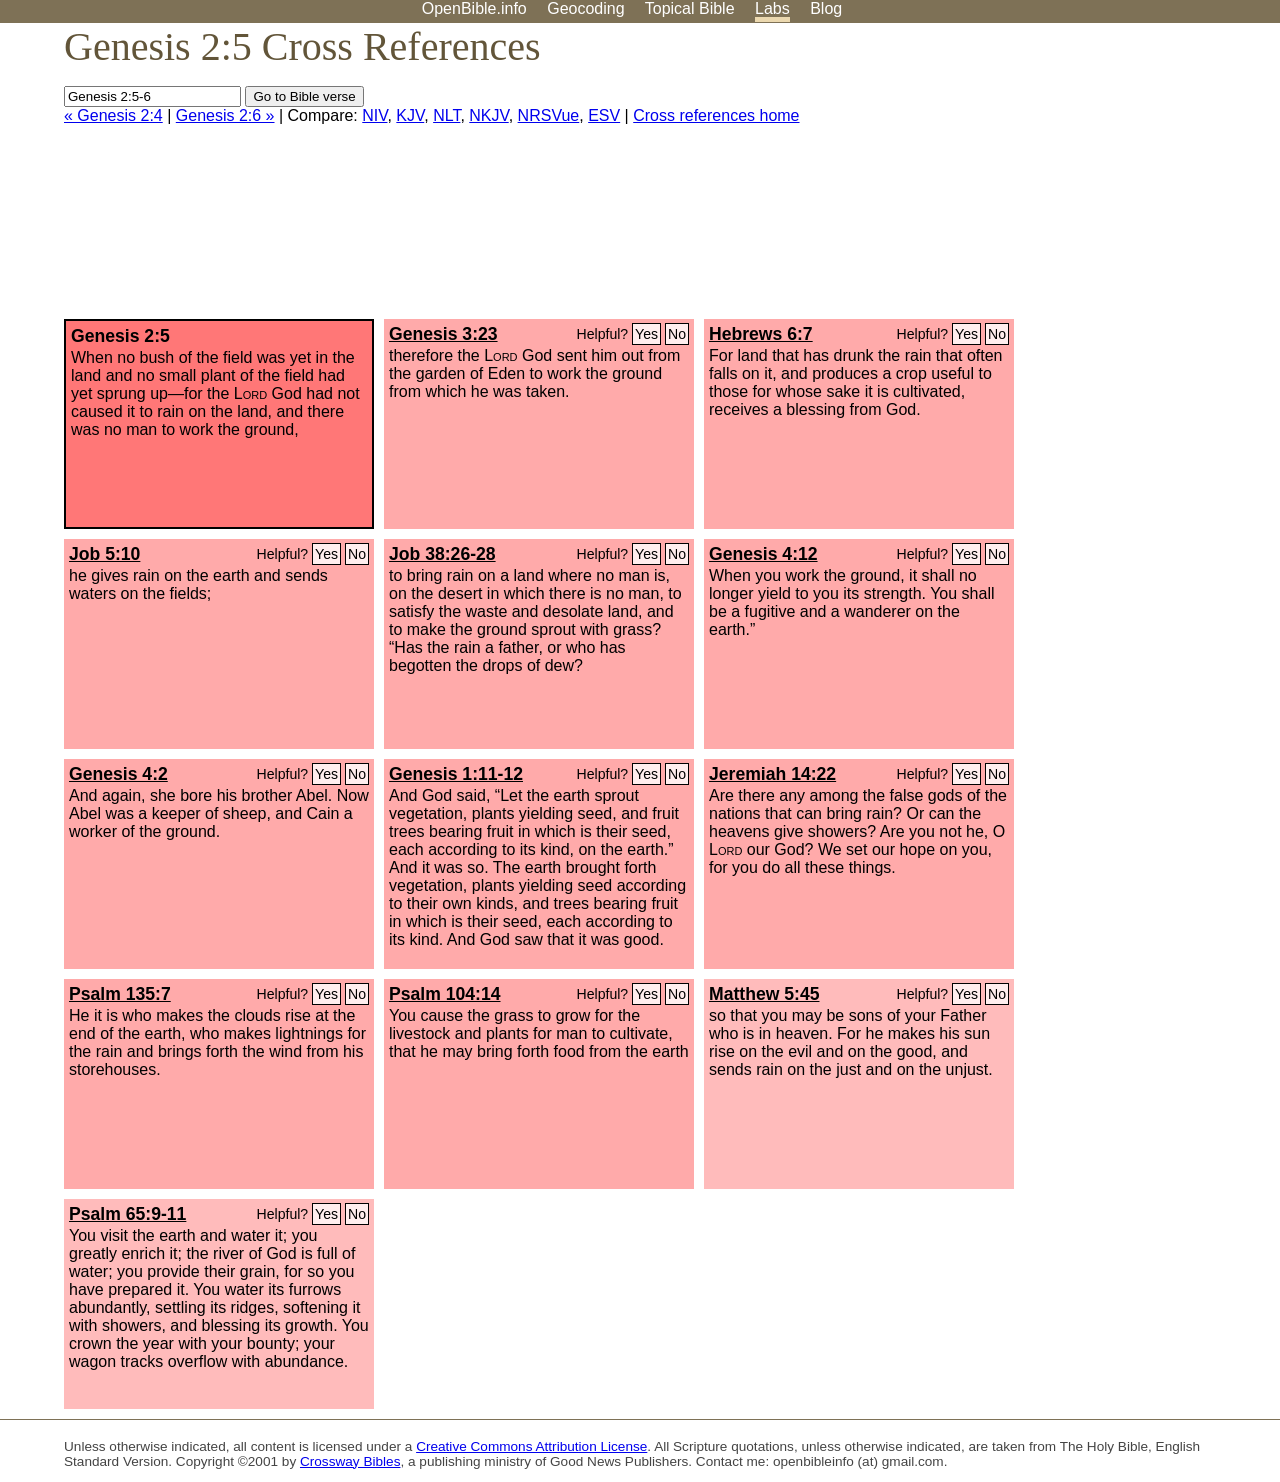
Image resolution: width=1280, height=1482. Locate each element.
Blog (826, 8)
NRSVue (549, 115)
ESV (604, 115)
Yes (646, 334)
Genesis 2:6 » (225, 115)
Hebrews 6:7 (761, 334)
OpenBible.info (474, 8)
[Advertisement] (1078, 179)
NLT (446, 115)
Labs (772, 8)
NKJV (488, 115)
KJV (410, 115)
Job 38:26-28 (442, 554)
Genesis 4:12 (763, 554)
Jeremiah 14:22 (772, 774)
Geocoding (585, 8)
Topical (690, 8)
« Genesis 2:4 (113, 115)
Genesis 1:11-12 (456, 774)
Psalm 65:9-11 (127, 1214)
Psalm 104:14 (445, 994)
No (677, 334)
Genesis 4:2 (118, 774)
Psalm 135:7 (120, 994)
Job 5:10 (104, 554)
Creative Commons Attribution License (531, 1446)
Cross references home (716, 115)
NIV (374, 115)
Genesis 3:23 (443, 334)
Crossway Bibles (350, 1461)
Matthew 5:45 (764, 994)
